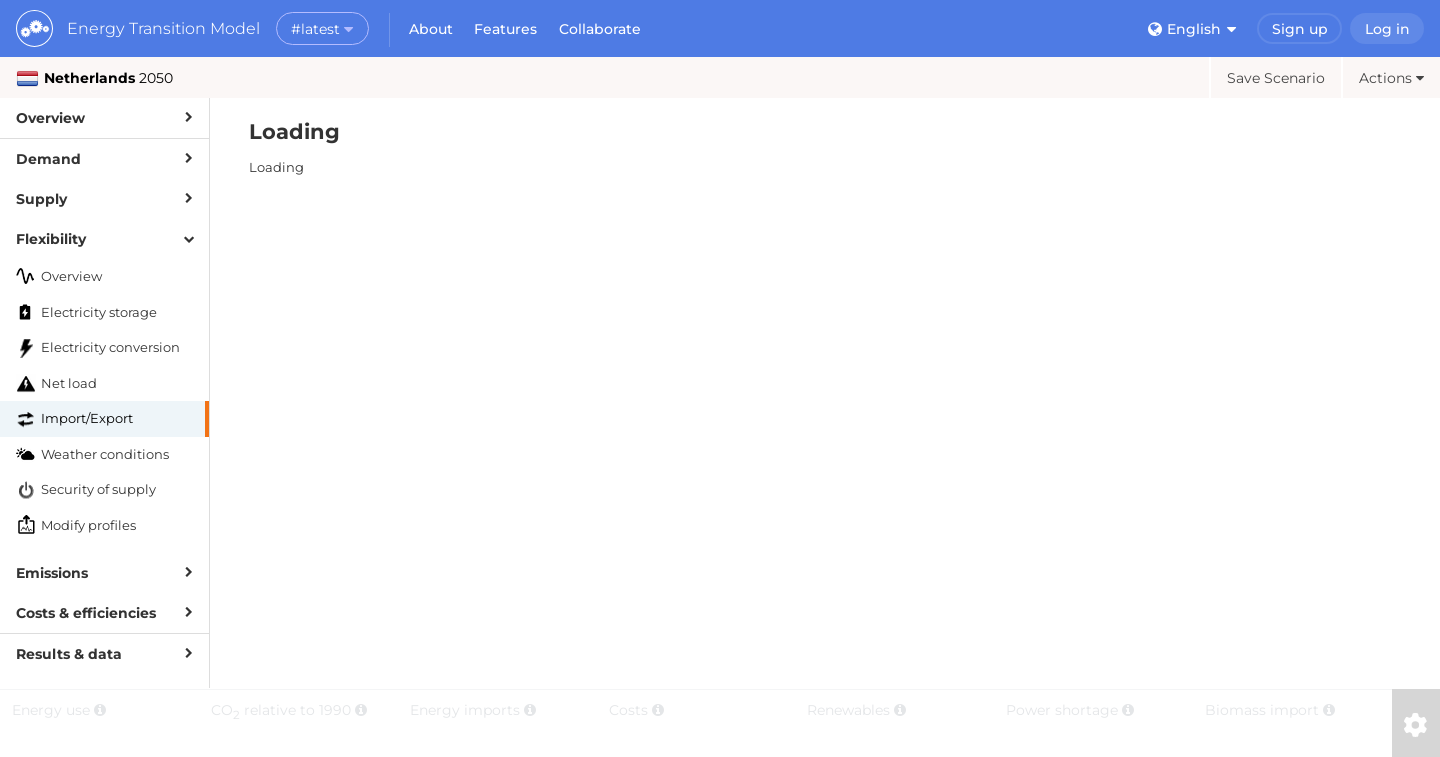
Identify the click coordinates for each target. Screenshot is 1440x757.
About (431, 29)
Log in (1387, 29)
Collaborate (600, 29)
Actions (1391, 78)
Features (505, 29)
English (1192, 29)
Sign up (1300, 29)
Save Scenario (1276, 78)
